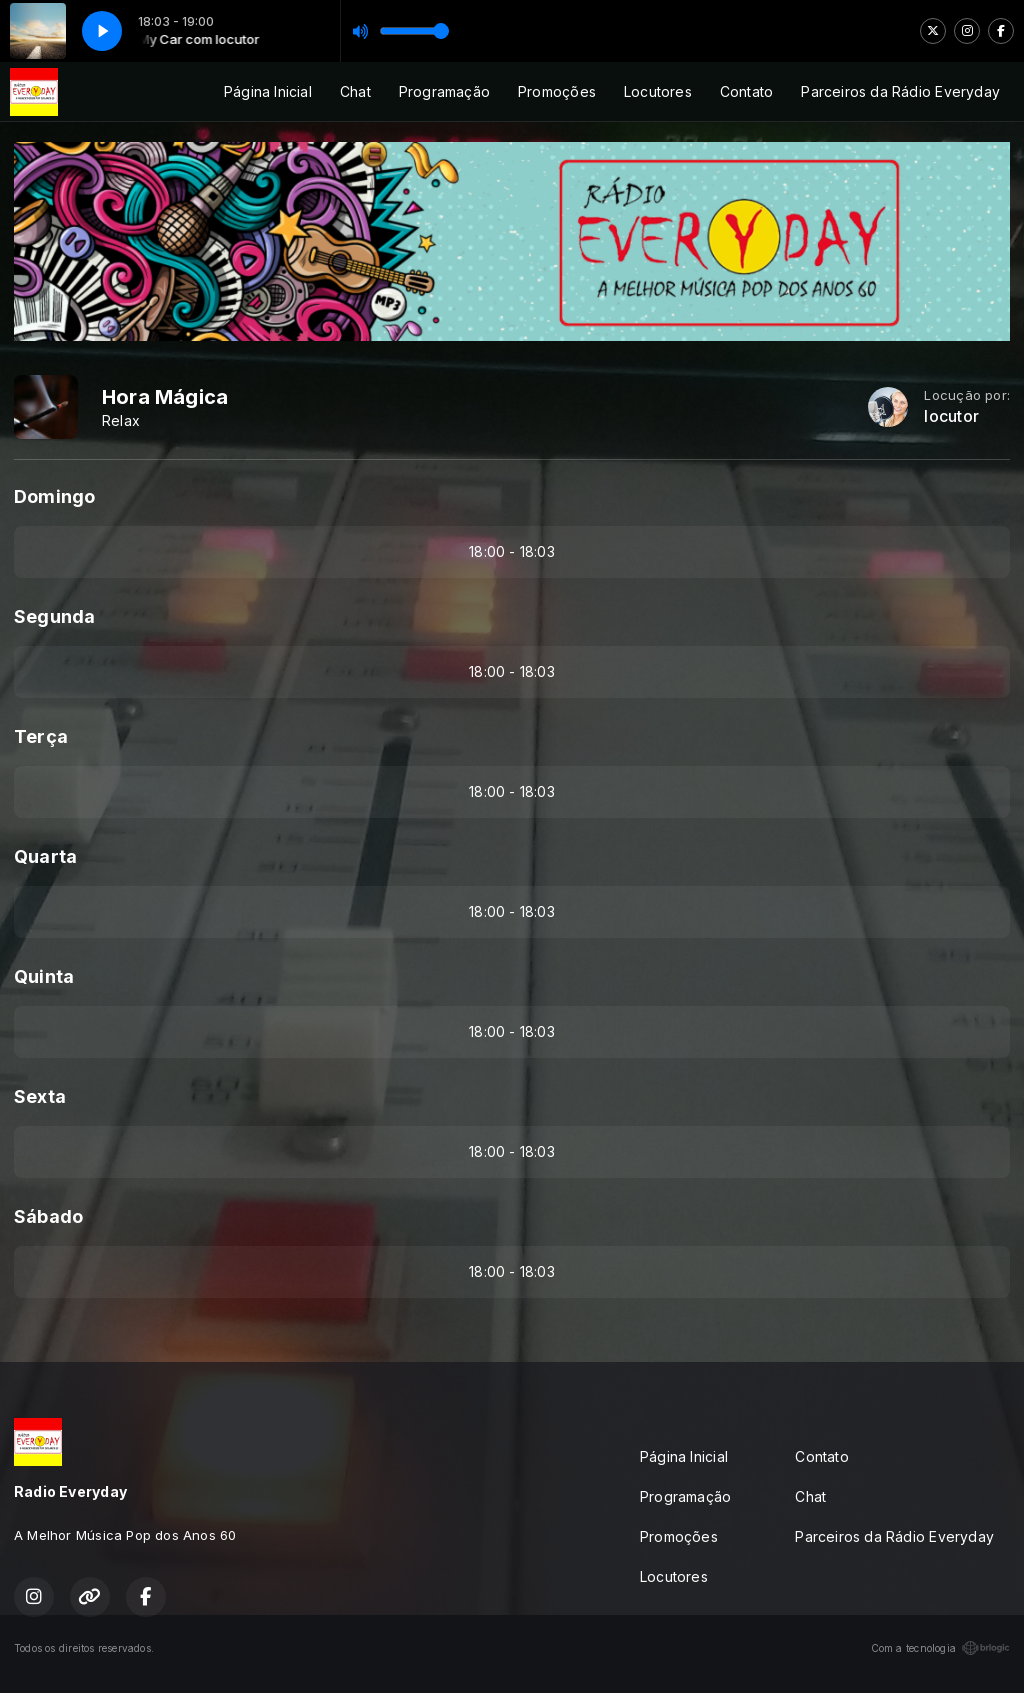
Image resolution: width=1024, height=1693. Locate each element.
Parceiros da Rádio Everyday (900, 91)
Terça (41, 736)
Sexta (40, 1096)
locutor (951, 416)
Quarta (45, 856)
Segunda (54, 616)
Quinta (44, 976)
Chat (355, 91)
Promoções (557, 91)
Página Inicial (268, 91)
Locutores (658, 91)
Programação (444, 91)
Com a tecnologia (940, 1648)
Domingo (54, 496)
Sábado (48, 1216)
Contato (746, 91)
